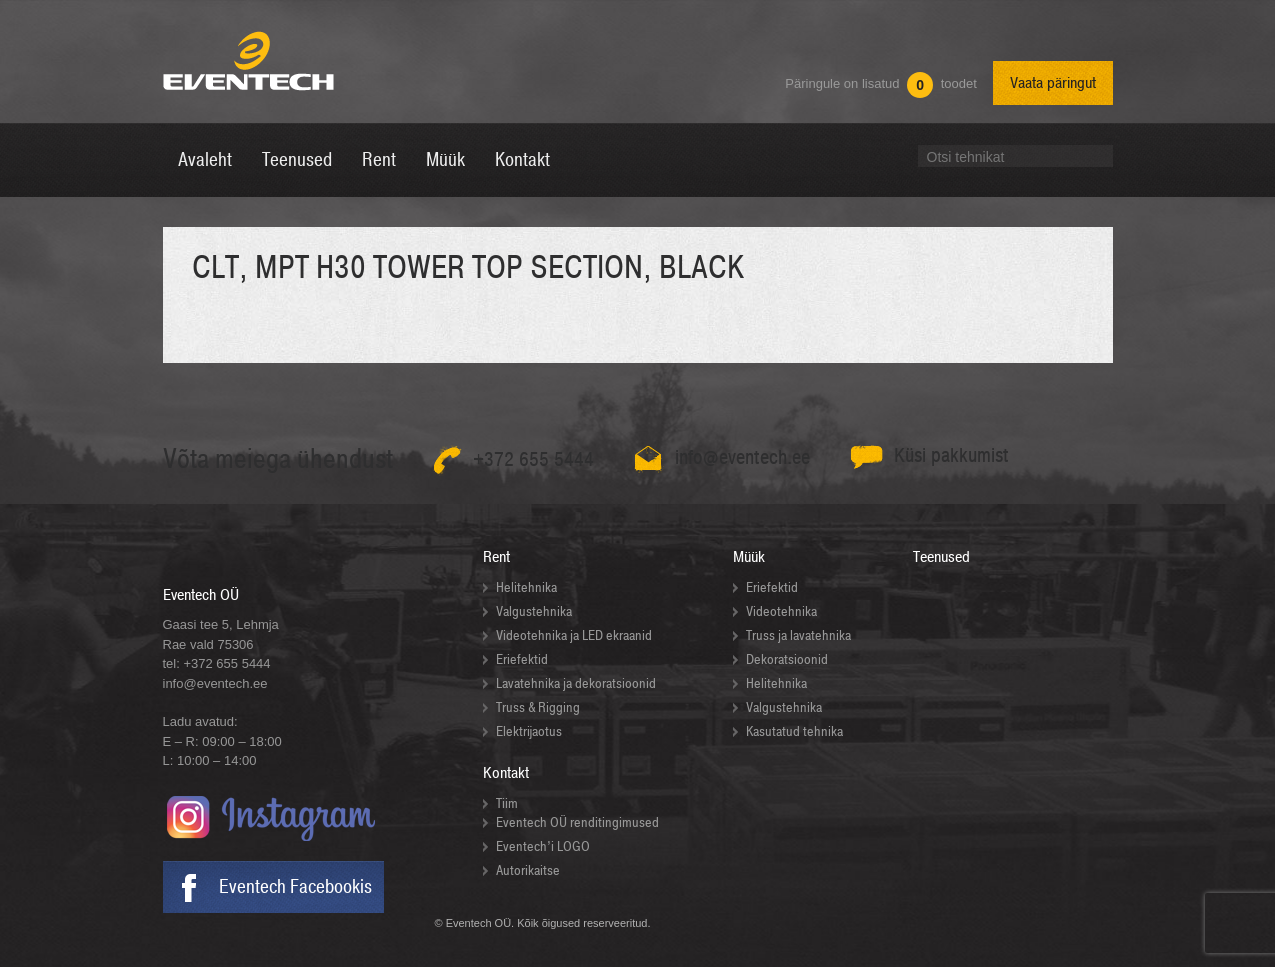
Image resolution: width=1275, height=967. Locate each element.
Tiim (507, 803)
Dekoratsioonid (787, 659)
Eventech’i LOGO (543, 846)
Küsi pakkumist (951, 455)
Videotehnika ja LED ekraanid (574, 635)
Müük (749, 557)
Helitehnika (526, 587)
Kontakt (506, 773)
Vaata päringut (1053, 83)
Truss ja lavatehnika (798, 635)
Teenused (941, 557)
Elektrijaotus (529, 731)
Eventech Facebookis (295, 887)
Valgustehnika (534, 611)
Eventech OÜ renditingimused (577, 822)
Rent (496, 557)
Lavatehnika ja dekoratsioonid (576, 683)
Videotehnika (781, 611)
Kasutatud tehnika (794, 731)
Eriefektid (522, 659)
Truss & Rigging (538, 707)
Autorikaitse (528, 870)
